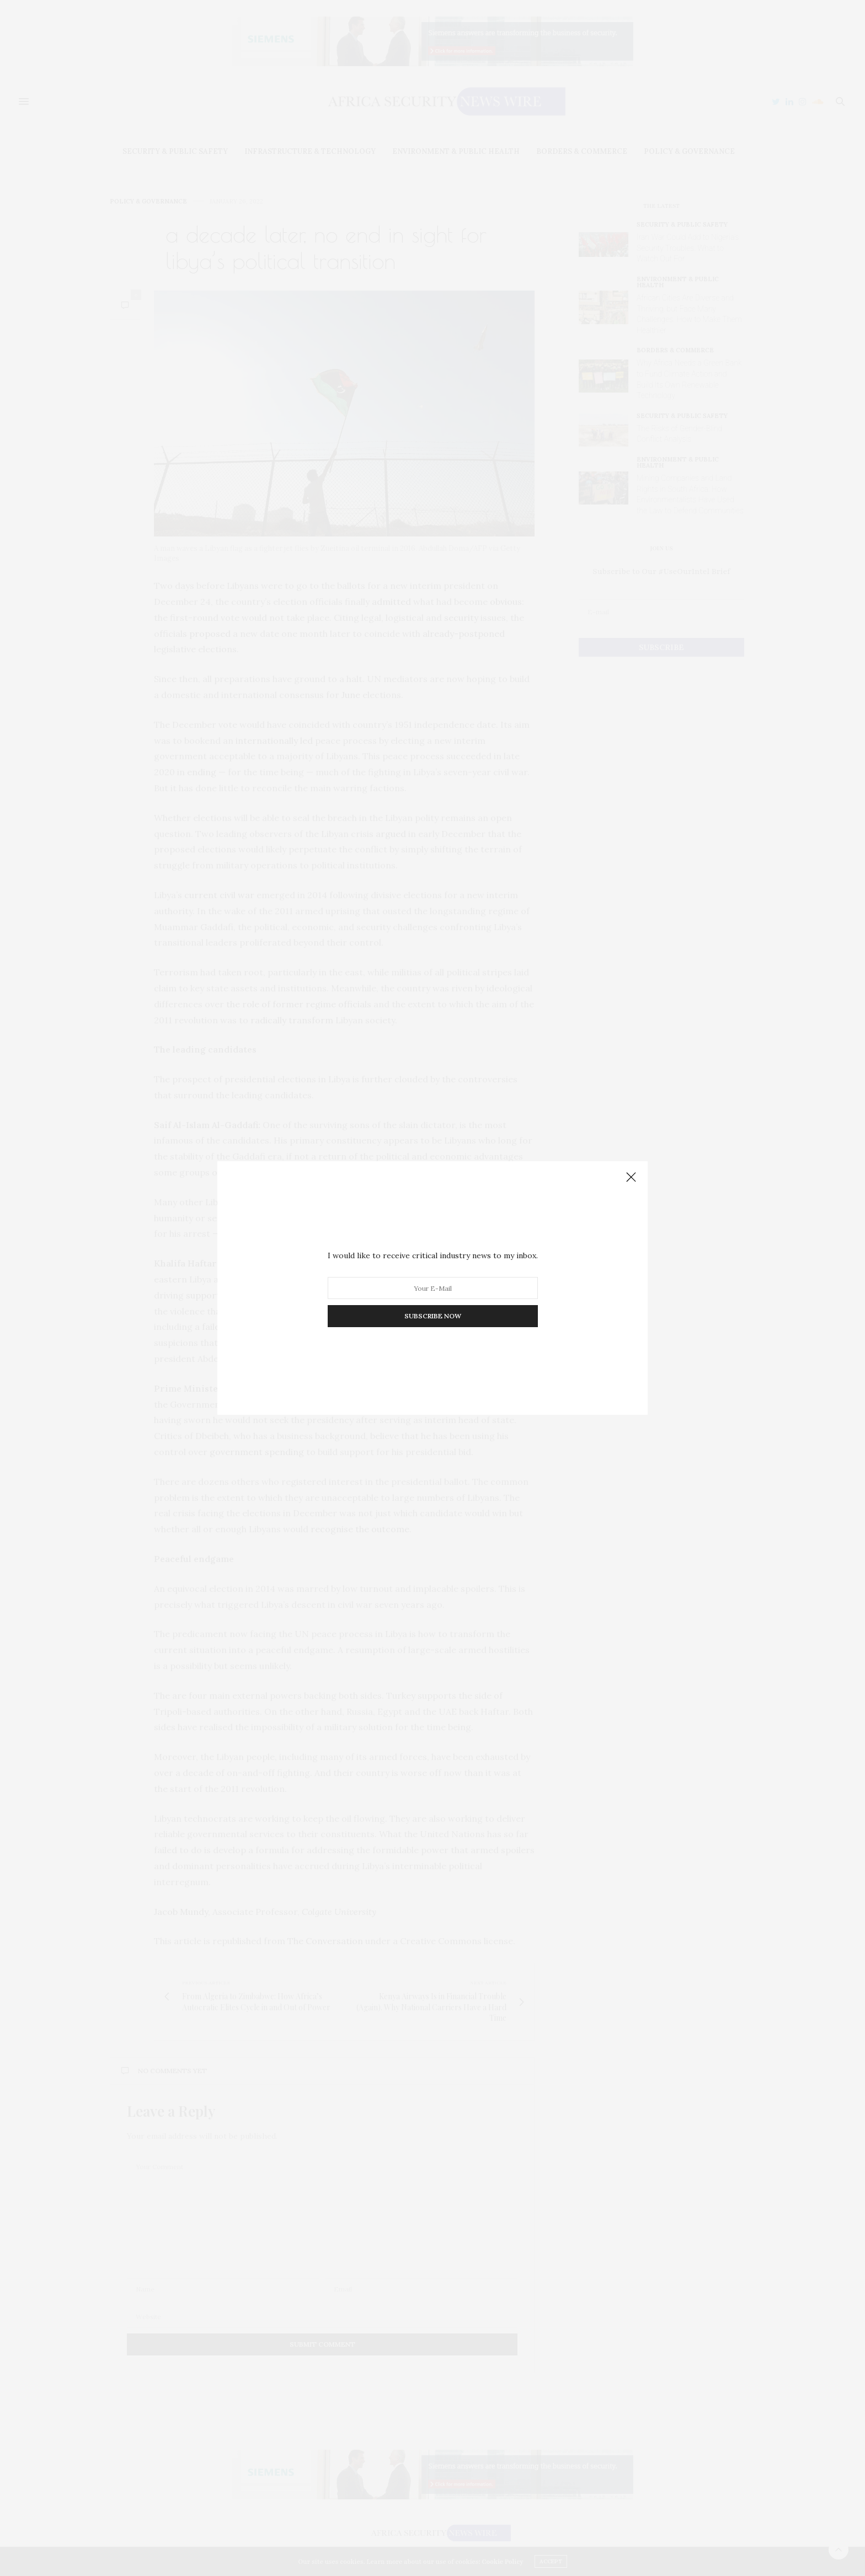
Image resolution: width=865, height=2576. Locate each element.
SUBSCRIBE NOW (432, 1316)
